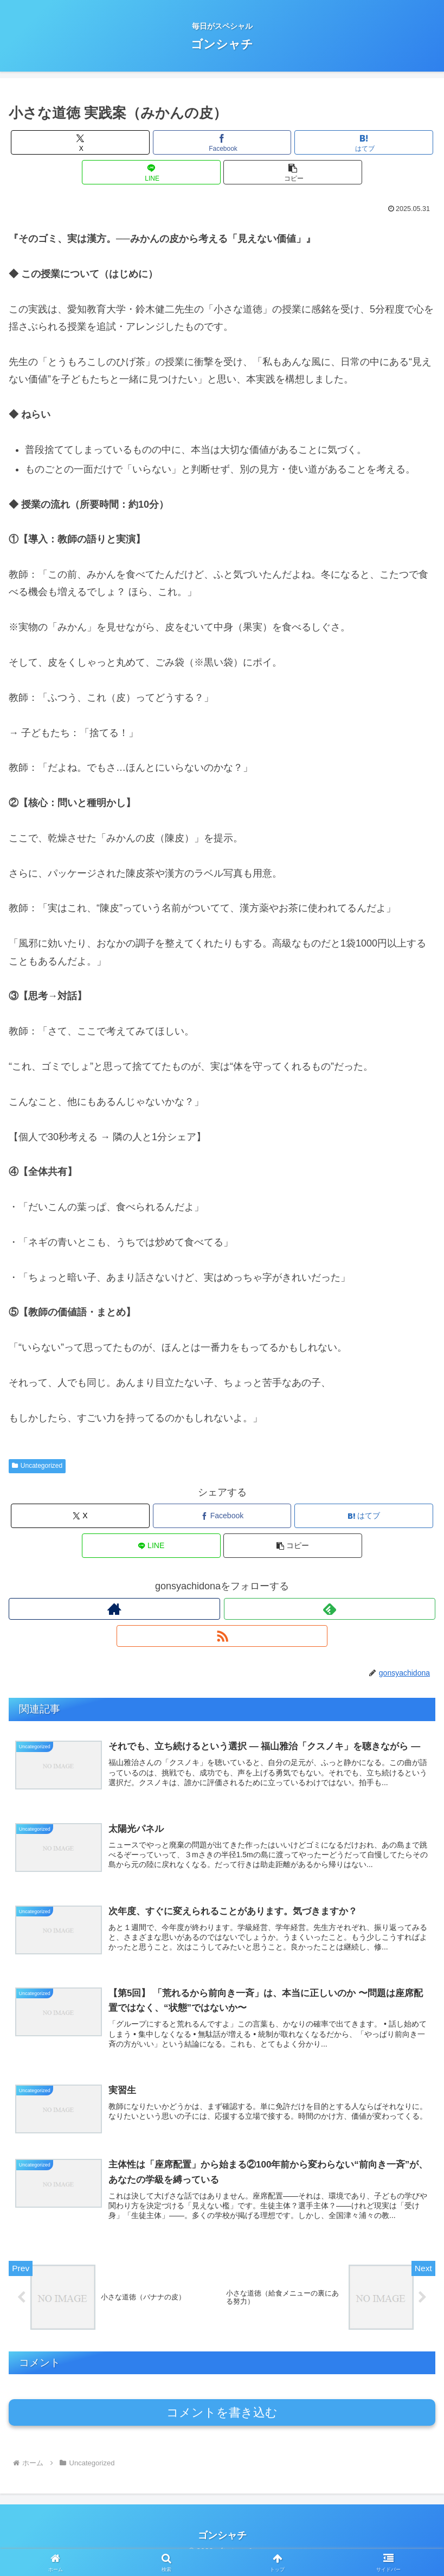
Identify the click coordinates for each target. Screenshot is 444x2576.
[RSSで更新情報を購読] (222, 1636)
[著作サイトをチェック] (114, 1609)
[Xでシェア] (80, 142)
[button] (292, 172)
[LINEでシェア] (151, 172)
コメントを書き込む (222, 2421)
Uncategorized (37, 1465)
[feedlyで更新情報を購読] (329, 1609)
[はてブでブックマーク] (363, 142)
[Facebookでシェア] (222, 142)
